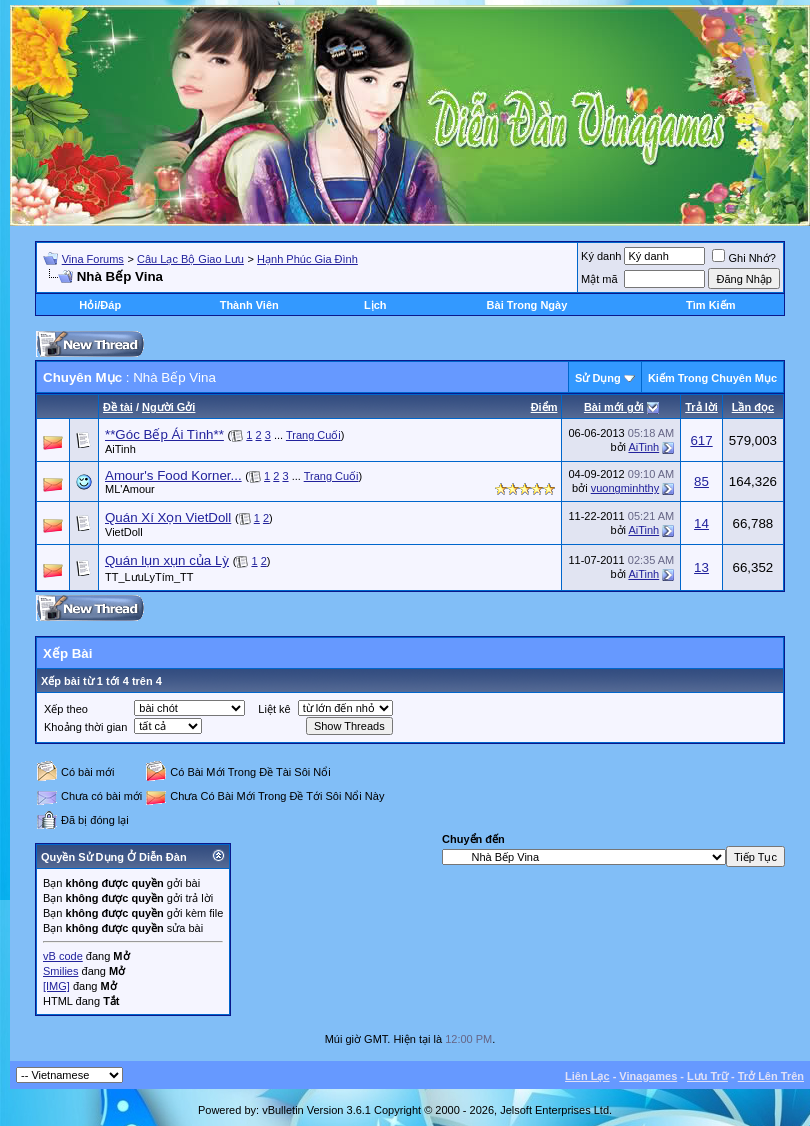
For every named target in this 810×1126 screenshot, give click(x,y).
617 (701, 440)
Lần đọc (753, 407)
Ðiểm (544, 407)
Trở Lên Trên (771, 1076)
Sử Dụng (598, 378)
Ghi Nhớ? (743, 258)
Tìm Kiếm (710, 305)
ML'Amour (130, 489)
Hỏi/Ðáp (100, 305)
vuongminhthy (625, 488)
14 (701, 523)
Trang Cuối (313, 435)
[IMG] (56, 986)
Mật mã (599, 279)
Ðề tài (118, 407)
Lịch (375, 305)
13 (701, 567)
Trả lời (701, 407)
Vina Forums (93, 259)
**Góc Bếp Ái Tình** (164, 434)
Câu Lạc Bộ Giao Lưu (190, 259)
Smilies (60, 971)
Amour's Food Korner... (173, 475)
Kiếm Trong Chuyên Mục (712, 378)
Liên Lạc (587, 1076)
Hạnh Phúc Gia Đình (307, 259)
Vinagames (648, 1076)
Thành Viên (249, 305)
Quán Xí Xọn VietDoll (168, 517)
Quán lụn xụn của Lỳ (167, 560)
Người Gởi (168, 407)
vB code (63, 956)
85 (701, 481)
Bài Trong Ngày (527, 305)
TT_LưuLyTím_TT (149, 577)
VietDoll (124, 532)
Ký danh (601, 256)
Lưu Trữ (707, 1076)
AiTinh (120, 449)
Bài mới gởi (614, 407)
